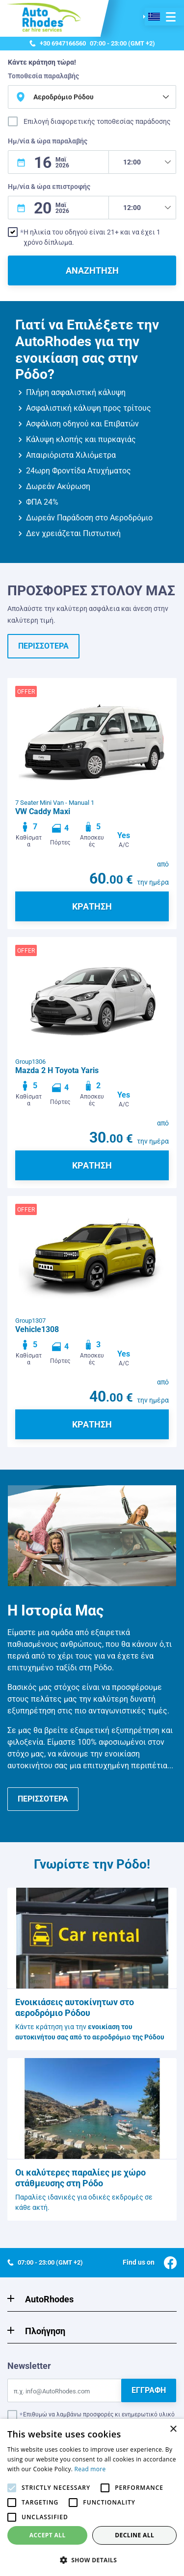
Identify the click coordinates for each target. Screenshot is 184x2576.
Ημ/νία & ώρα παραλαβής (47, 141)
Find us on (150, 2262)
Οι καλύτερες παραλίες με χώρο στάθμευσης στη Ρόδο (80, 2177)
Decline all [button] (134, 2535)
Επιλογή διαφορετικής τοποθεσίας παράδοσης (97, 121)
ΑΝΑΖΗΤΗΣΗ (92, 270)
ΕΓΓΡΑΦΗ (148, 2390)
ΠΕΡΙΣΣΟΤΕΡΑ (43, 646)
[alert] (92, 2497)
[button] (92, 2560)
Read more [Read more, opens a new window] (90, 2469)
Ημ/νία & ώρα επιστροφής (49, 186)
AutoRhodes (49, 2299)
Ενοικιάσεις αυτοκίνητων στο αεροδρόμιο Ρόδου (74, 2007)
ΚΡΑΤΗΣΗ (92, 906)
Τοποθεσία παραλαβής (43, 76)
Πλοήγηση (45, 2331)
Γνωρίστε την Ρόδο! (92, 1864)
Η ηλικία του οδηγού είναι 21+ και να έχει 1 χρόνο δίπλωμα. (92, 237)
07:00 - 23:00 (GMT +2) (92, 43)
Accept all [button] (47, 2535)
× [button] (173, 2429)
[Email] (64, 2390)
